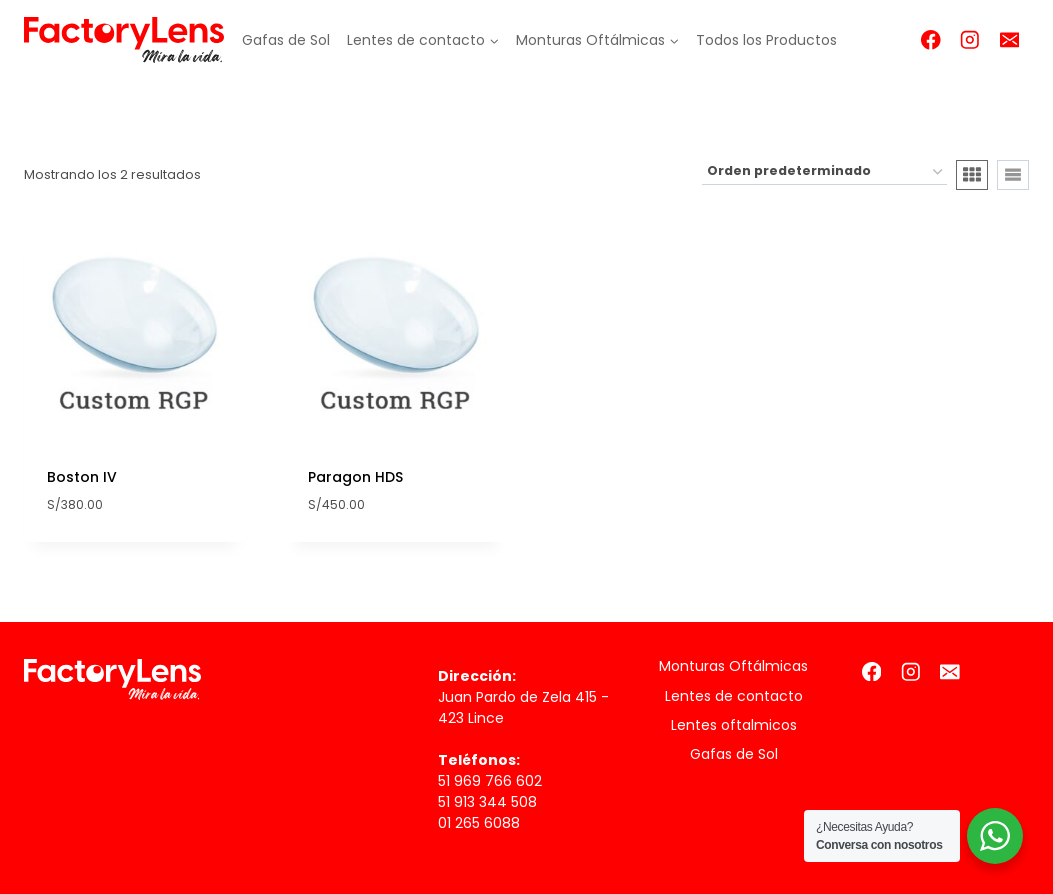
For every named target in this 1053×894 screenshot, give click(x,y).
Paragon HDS (355, 477)
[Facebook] (930, 39)
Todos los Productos (766, 40)
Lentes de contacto (734, 696)
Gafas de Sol (286, 40)
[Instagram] (970, 39)
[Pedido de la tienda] (824, 172)
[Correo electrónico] (1009, 39)
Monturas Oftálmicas (733, 666)
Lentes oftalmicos (734, 725)
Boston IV (82, 477)
